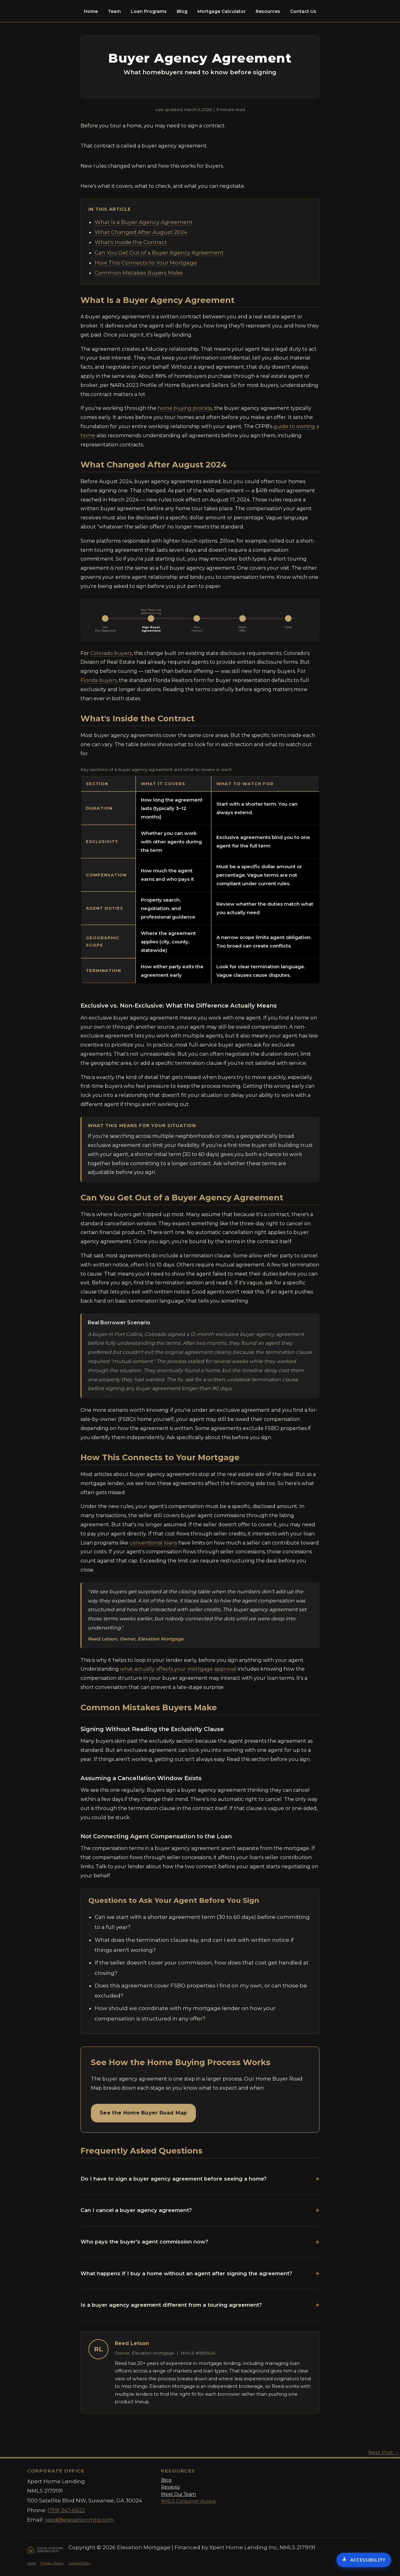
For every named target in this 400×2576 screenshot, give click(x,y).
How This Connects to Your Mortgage (146, 263)
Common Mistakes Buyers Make (139, 273)
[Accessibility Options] (363, 2560)
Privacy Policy (52, 2563)
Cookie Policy (80, 2563)
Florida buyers (99, 680)
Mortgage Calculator (221, 11)
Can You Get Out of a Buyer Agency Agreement (159, 252)
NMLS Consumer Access (188, 2501)
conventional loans (153, 1543)
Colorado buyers (111, 653)
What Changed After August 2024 (141, 232)
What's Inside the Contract (131, 242)
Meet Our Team (178, 2494)
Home (91, 11)
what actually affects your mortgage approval (178, 1669)
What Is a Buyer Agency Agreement (144, 222)
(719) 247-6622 (66, 2510)
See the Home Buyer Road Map (143, 2113)
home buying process (185, 408)
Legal (31, 2563)
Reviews (170, 2487)
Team (114, 11)
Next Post (383, 2452)
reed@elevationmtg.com (79, 2520)
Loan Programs (149, 11)
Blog (182, 11)
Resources (268, 11)
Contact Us (303, 11)
